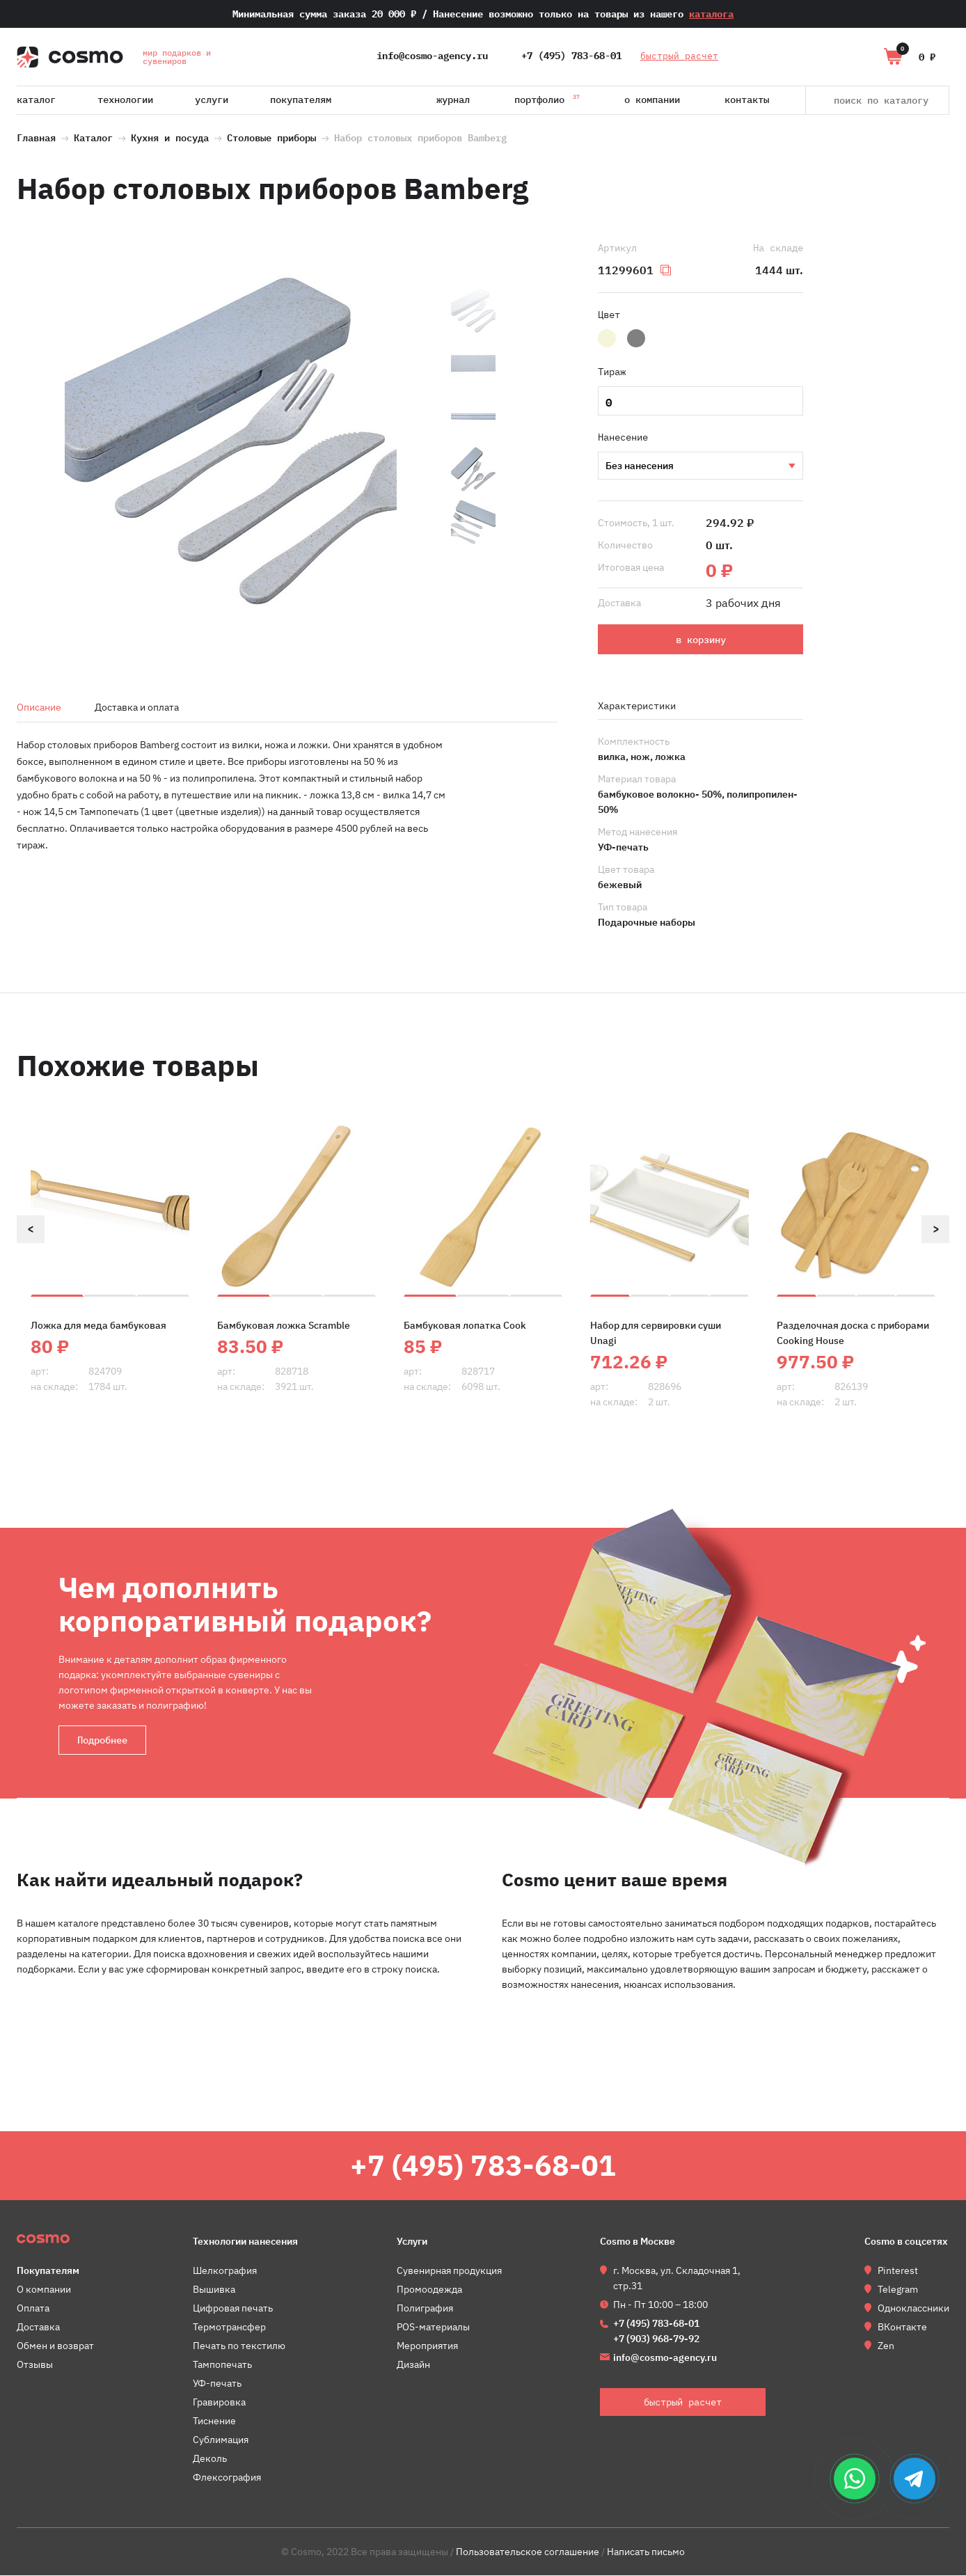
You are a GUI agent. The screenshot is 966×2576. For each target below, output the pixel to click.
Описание (39, 707)
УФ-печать (700, 466)
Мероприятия (427, 2346)
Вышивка (214, 2290)
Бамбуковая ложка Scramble (283, 1325)
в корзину (701, 639)
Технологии (125, 99)
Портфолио (547, 97)
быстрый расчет (680, 55)
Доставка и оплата (137, 707)
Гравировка (219, 2402)
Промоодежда (429, 2290)
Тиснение (214, 2421)
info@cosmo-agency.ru (432, 55)
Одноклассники (913, 2308)
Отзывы (35, 2365)
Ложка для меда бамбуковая (98, 1325)
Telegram (898, 2290)
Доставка (38, 2327)
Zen (886, 2346)
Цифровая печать (233, 2308)
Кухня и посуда (170, 136)
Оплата (33, 2308)
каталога (711, 14)
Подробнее (102, 1740)
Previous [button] (31, 1229)
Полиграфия (425, 2308)
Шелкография (225, 2271)
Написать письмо (646, 2552)
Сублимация (220, 2440)
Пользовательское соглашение (527, 2552)
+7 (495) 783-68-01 (571, 55)
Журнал (453, 99)
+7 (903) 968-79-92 (656, 2339)
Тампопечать (222, 2365)
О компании (652, 99)
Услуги (211, 99)
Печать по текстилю (239, 2346)
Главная (36, 136)
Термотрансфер (229, 2327)
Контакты (746, 99)
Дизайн (413, 2365)
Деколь (210, 2459)
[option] (230, 442)
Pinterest (898, 2271)
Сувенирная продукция (449, 2271)
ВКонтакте (902, 2327)
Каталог (36, 99)
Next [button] (935, 1229)
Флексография (227, 2478)
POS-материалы (433, 2327)
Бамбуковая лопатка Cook (465, 1325)
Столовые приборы (271, 136)
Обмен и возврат (55, 2346)
